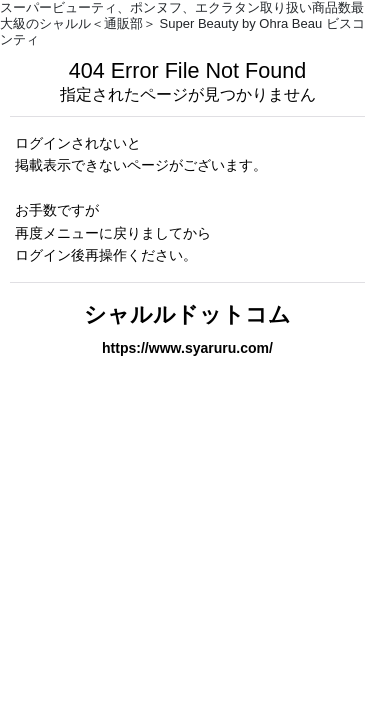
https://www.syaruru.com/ (187, 348)
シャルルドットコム (187, 314)
